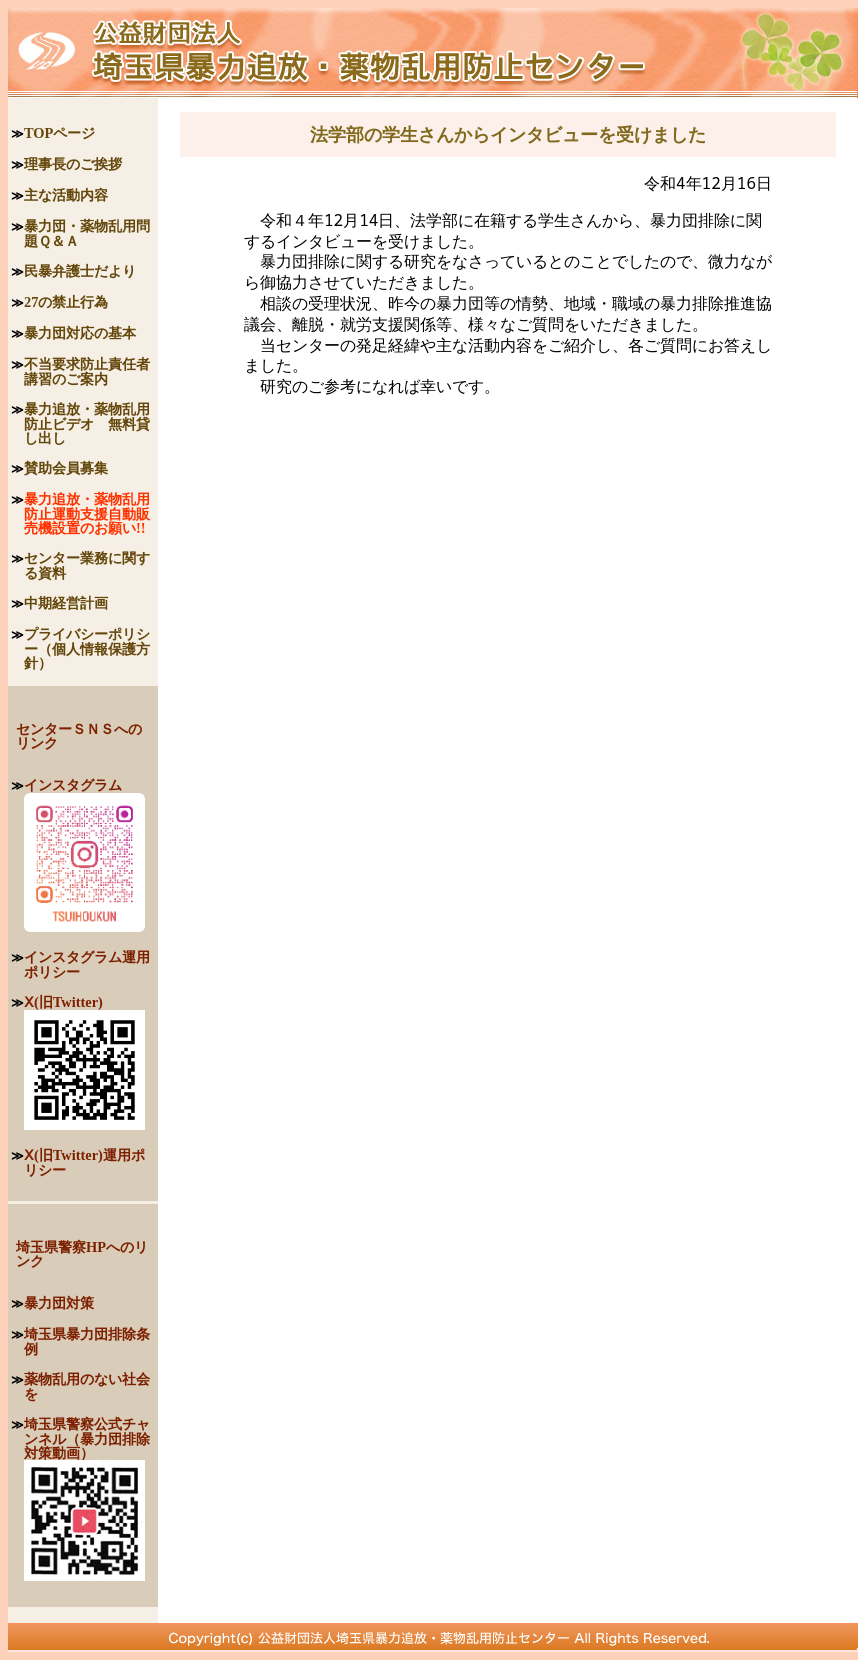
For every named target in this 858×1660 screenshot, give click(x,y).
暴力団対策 (59, 1303)
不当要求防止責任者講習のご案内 (87, 371)
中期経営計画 (66, 603)
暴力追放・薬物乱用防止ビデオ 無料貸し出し (87, 423)
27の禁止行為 (66, 302)
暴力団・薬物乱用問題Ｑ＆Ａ (87, 233)
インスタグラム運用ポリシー (87, 964)
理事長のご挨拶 (73, 164)
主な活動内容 (66, 195)
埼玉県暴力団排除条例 (87, 1341)
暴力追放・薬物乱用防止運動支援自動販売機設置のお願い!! (87, 513)
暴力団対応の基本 (80, 333)
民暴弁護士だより (80, 271)
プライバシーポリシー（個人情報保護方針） (87, 648)
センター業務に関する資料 (87, 565)
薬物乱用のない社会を (87, 1386)
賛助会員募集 (66, 468)
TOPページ (59, 133)
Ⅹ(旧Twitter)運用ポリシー (84, 1162)
